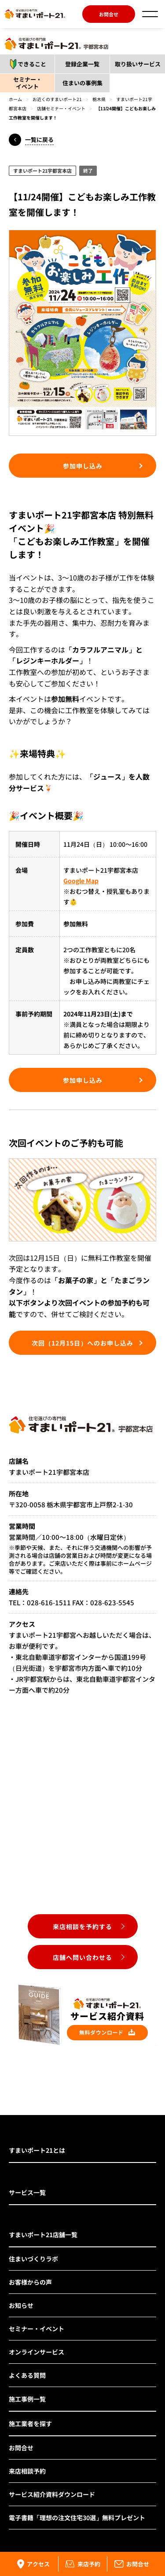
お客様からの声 (30, 2282)
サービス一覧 (27, 2192)
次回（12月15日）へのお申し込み (82, 1343)
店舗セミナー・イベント (61, 108)
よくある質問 (27, 2375)
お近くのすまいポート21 (57, 99)
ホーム (15, 99)
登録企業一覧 (82, 64)
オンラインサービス (36, 2351)
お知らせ (21, 2305)
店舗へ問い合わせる (82, 1957)
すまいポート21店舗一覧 (43, 2234)
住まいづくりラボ (33, 2258)
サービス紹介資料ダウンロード (52, 2494)
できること (25, 64)
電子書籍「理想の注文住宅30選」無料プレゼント (77, 2517)
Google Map (81, 880)
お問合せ (108, 14)
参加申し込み (83, 465)
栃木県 (99, 99)
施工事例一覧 (27, 2399)
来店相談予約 (27, 2471)
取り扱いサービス (138, 64)
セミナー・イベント (27, 83)
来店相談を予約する (82, 1926)
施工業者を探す (30, 2423)
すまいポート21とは (37, 2150)
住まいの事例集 (82, 83)
